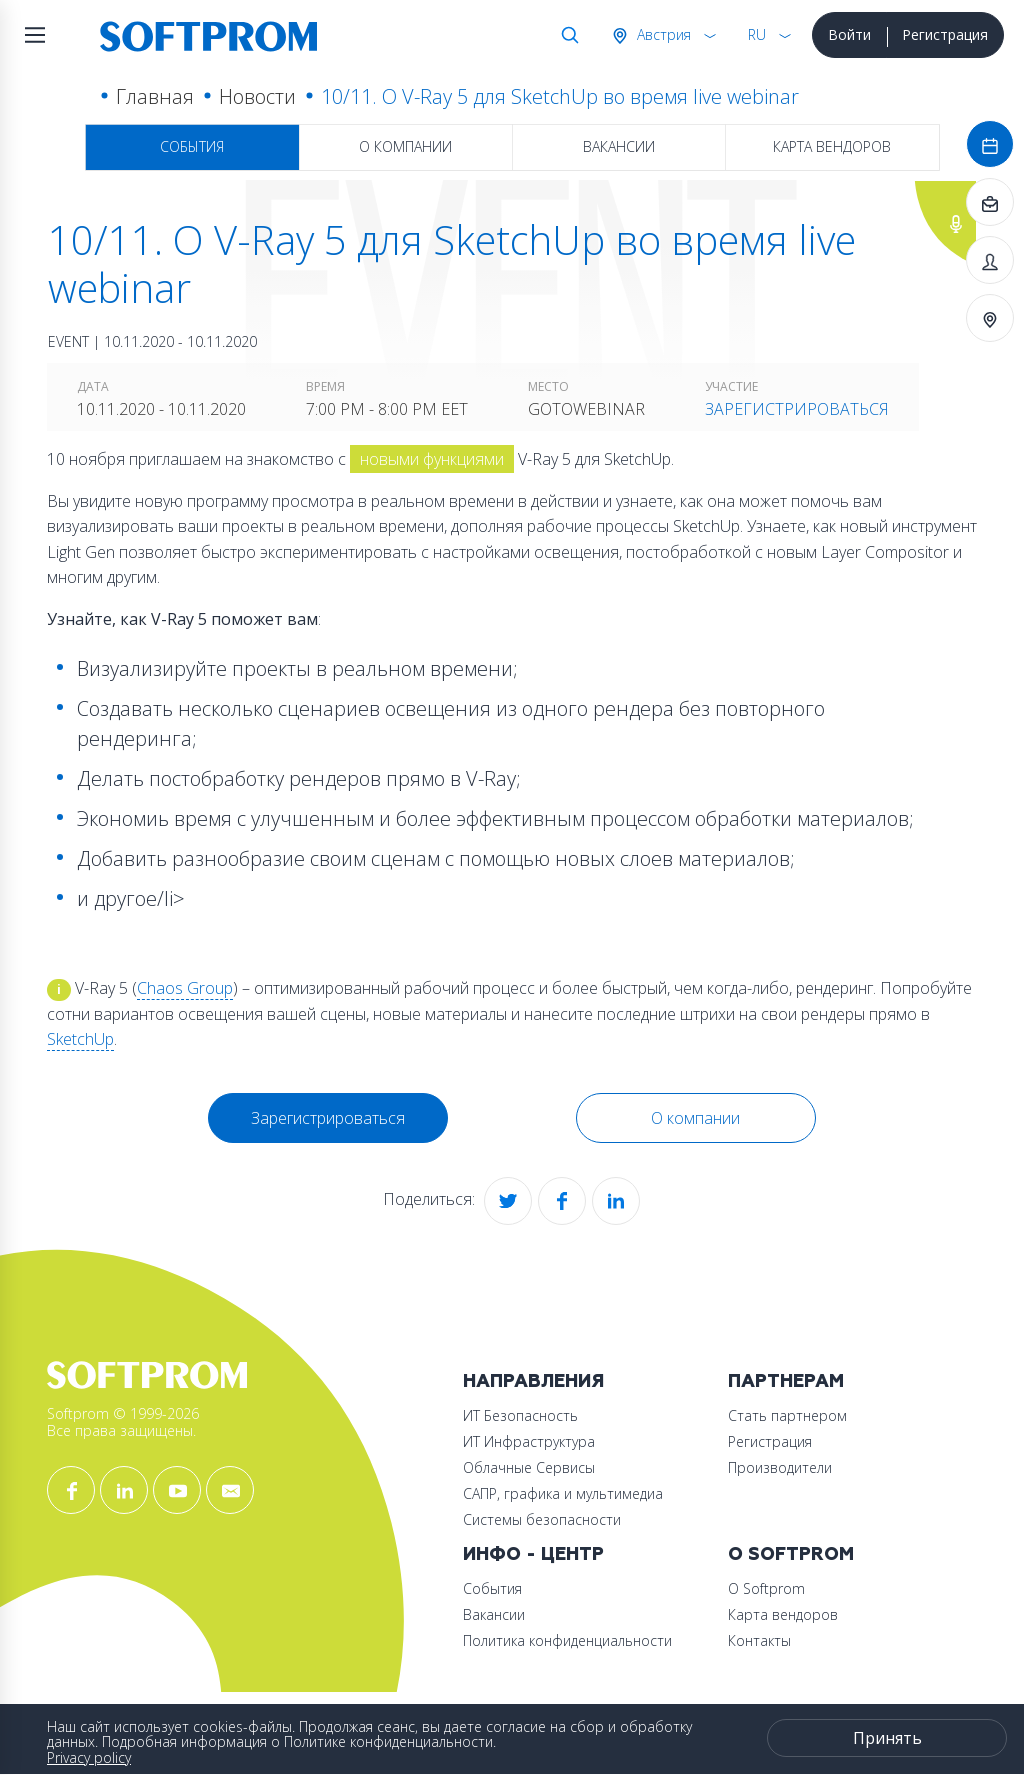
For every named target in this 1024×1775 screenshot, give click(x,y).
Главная (155, 96)
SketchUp (80, 1039)
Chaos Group (185, 988)
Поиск (566, 35)
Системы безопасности (542, 1519)
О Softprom (791, 1554)
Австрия (662, 34)
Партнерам (786, 1381)
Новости (257, 96)
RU (757, 34)
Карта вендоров (832, 146)
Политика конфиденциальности (567, 1640)
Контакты (759, 1640)
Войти (849, 34)
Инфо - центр (533, 1554)
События (192, 146)
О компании (405, 146)
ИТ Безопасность (520, 1415)
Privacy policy (89, 1757)
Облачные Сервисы (529, 1467)
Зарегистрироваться (797, 409)
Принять (887, 1738)
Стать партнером (787, 1415)
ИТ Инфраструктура (529, 1441)
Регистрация (945, 34)
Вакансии (619, 146)
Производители (780, 1467)
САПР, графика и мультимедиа (563, 1493)
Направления (533, 1381)
